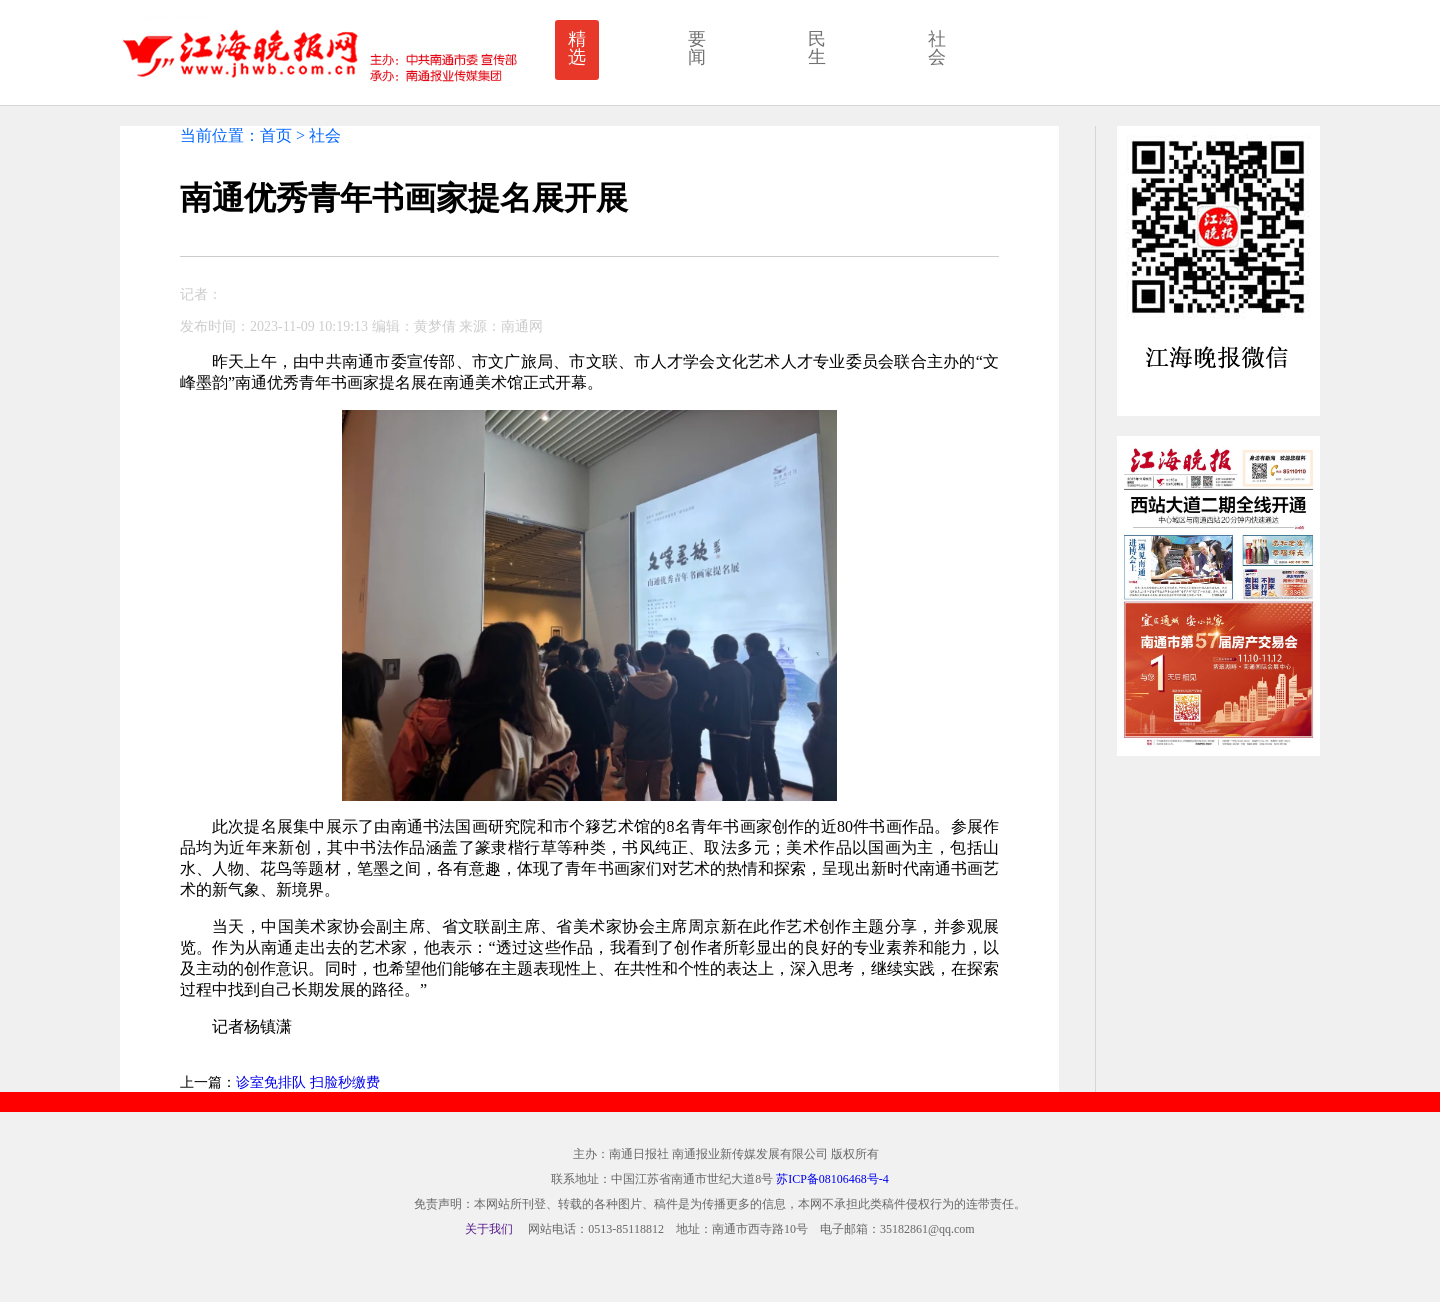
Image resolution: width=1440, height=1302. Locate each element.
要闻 (697, 48)
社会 (937, 48)
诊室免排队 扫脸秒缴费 (308, 1082)
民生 (817, 48)
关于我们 (489, 1229)
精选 (577, 48)
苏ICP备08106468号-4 (832, 1179)
